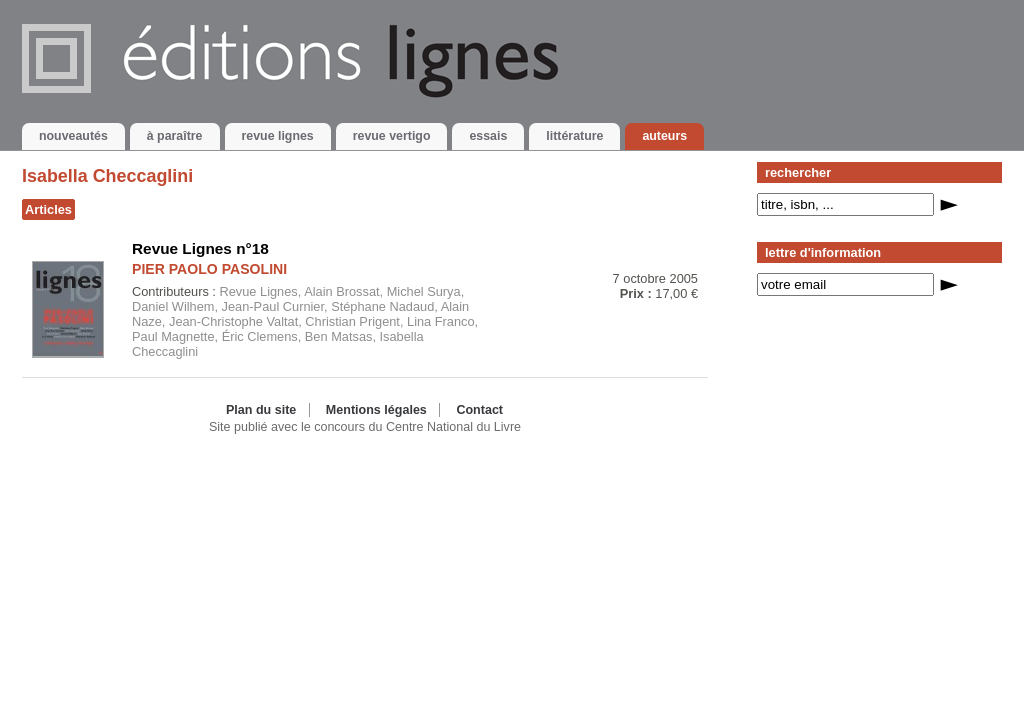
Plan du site (261, 410)
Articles (48, 209)
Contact (479, 410)
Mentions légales (376, 410)
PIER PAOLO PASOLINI (209, 269)
